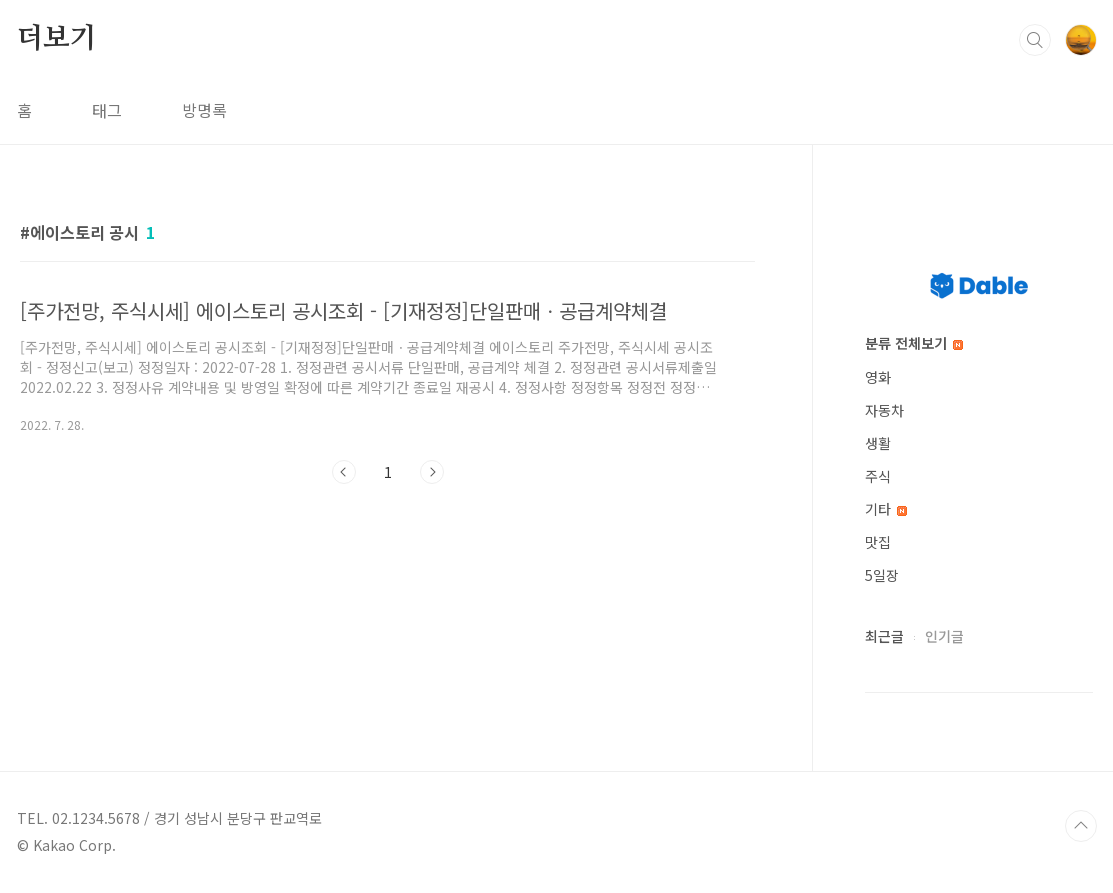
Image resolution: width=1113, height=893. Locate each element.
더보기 (57, 39)
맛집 (878, 542)
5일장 (882, 575)
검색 (1035, 40)
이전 (344, 472)
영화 (878, 377)
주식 (878, 476)
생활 (878, 443)
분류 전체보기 (914, 343)
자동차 (884, 410)
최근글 (884, 636)
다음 (432, 472)
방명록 (204, 110)
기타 (886, 509)
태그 (107, 110)
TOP (1081, 826)
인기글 (944, 636)
